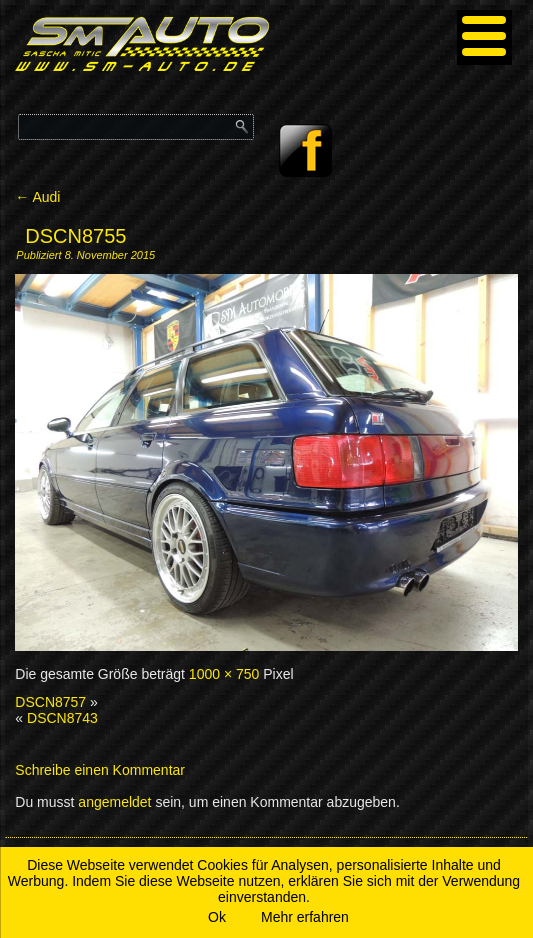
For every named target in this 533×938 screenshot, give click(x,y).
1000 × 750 (224, 674)
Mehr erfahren (305, 917)
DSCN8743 (62, 718)
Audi (37, 197)
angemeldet (114, 802)
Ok (217, 917)
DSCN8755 (75, 236)
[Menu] (484, 37)
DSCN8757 (50, 702)
